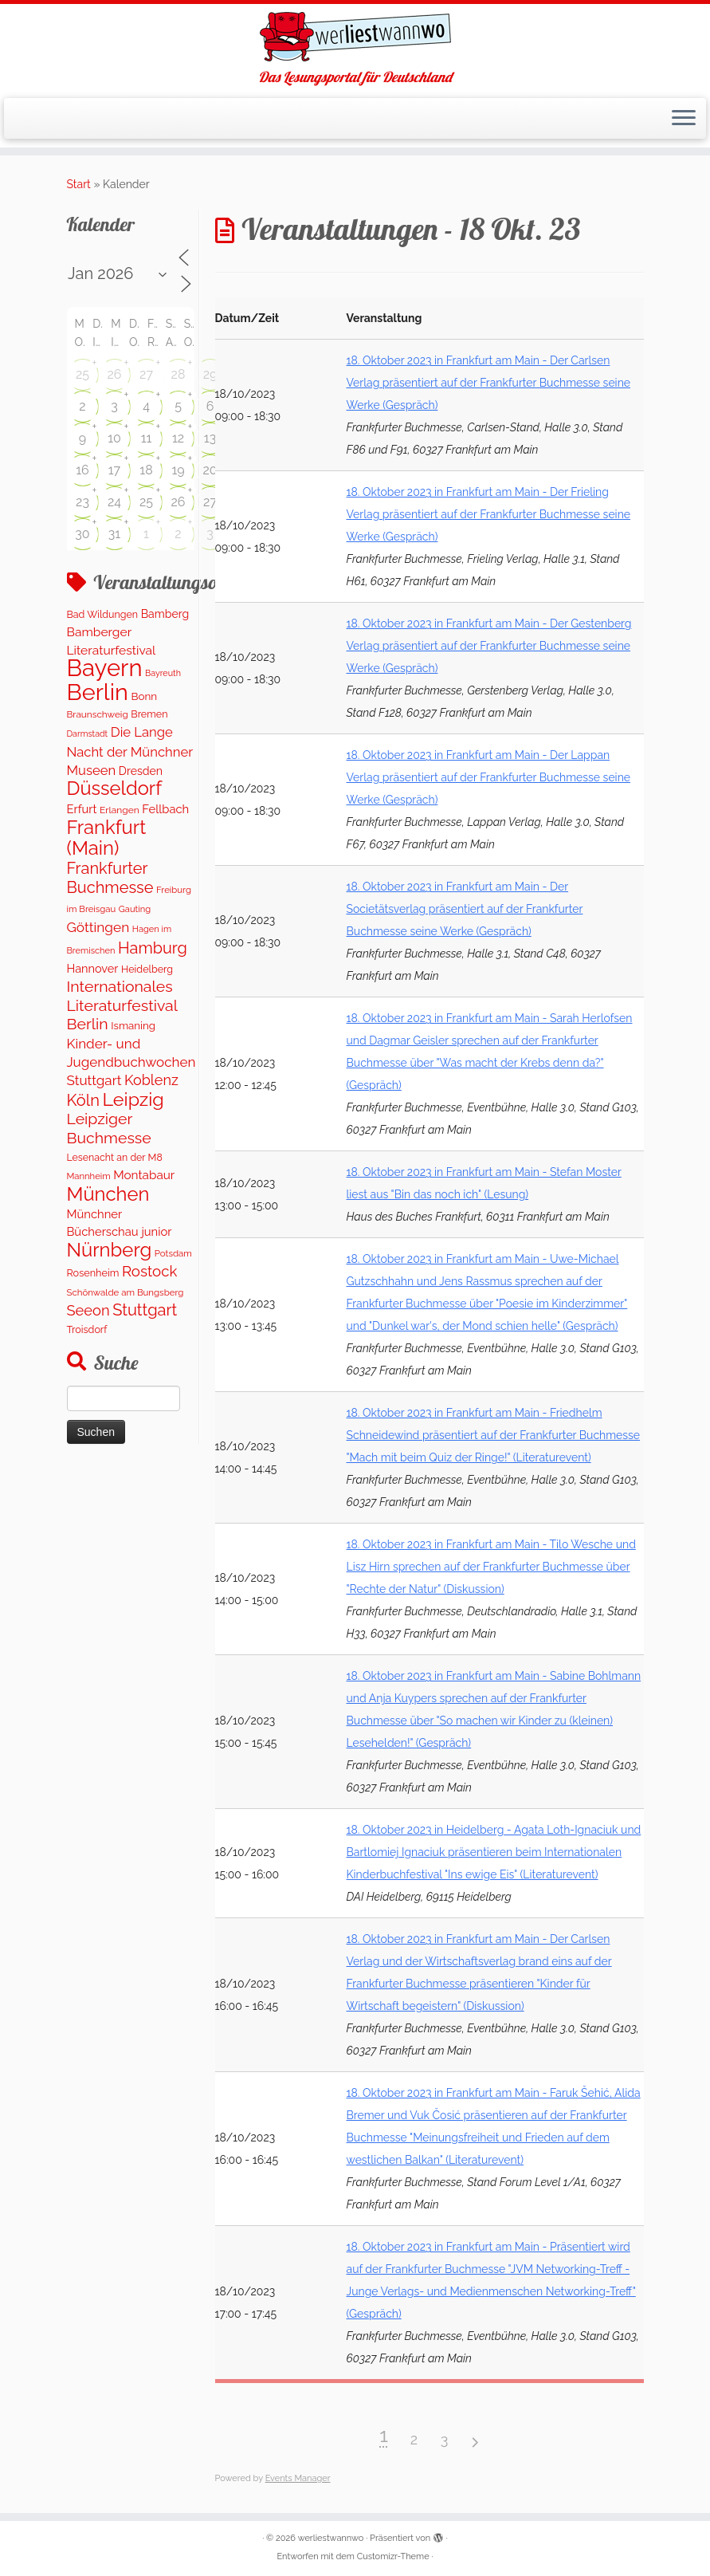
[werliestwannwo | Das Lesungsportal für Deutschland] (355, 36)
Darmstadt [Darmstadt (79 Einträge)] (87, 733)
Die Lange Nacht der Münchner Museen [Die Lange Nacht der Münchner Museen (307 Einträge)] (130, 751)
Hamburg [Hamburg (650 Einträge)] (152, 948)
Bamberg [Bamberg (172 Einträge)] (165, 614)
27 (146, 374)
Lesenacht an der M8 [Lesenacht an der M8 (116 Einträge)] (115, 1157)
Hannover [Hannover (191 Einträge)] (93, 968)
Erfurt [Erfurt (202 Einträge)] (82, 809)
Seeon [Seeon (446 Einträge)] (88, 1310)
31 (114, 533)
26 (115, 374)
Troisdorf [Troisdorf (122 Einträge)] (87, 1329)
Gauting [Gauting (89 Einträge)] (135, 909)
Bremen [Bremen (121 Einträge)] (149, 714)
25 (82, 374)
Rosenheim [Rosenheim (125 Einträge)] (93, 1273)
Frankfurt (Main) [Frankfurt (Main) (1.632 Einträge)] (107, 837)
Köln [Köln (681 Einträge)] (83, 1100)
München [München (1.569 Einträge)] (108, 1194)
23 (82, 501)
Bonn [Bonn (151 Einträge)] (144, 696)
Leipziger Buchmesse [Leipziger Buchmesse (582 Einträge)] (109, 1128)
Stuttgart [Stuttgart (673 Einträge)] (144, 1309)
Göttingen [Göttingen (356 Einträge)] (98, 927)
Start (79, 184)
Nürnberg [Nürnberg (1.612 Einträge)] (109, 1249)
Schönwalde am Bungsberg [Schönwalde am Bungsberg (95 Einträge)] (125, 1292)
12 (178, 438)
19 (177, 470)
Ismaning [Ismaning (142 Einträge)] (133, 1025)
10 (114, 438)
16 (82, 470)
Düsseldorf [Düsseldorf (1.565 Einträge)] (115, 788)
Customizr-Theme (393, 2556)
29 (210, 374)
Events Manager (298, 2478)
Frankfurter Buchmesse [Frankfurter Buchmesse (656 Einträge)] (110, 878)
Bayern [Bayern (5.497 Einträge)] (105, 668)
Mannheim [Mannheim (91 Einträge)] (89, 1176)
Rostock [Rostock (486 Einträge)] (149, 1271)
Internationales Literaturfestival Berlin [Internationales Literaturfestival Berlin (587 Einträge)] (122, 1005)
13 (210, 438)
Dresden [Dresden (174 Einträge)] (141, 771)
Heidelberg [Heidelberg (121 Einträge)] (147, 969)
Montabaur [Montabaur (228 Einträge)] (144, 1175)
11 (146, 438)
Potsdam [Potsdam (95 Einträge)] (173, 1253)
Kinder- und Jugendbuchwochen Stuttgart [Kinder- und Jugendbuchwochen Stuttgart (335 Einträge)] (131, 1062)
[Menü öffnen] (684, 119)
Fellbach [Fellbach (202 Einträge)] (165, 809)
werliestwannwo (331, 2538)
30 (82, 533)
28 (178, 374)
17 (114, 470)
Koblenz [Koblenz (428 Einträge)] (151, 1080)
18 (145, 470)
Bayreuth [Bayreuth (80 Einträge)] (163, 673)
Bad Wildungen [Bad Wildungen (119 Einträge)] (103, 614)
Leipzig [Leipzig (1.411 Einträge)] (133, 1099)
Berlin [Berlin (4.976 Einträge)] (97, 692)
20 (209, 470)
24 (114, 501)
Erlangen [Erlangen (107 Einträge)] (119, 810)
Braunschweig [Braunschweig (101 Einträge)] (97, 714)
